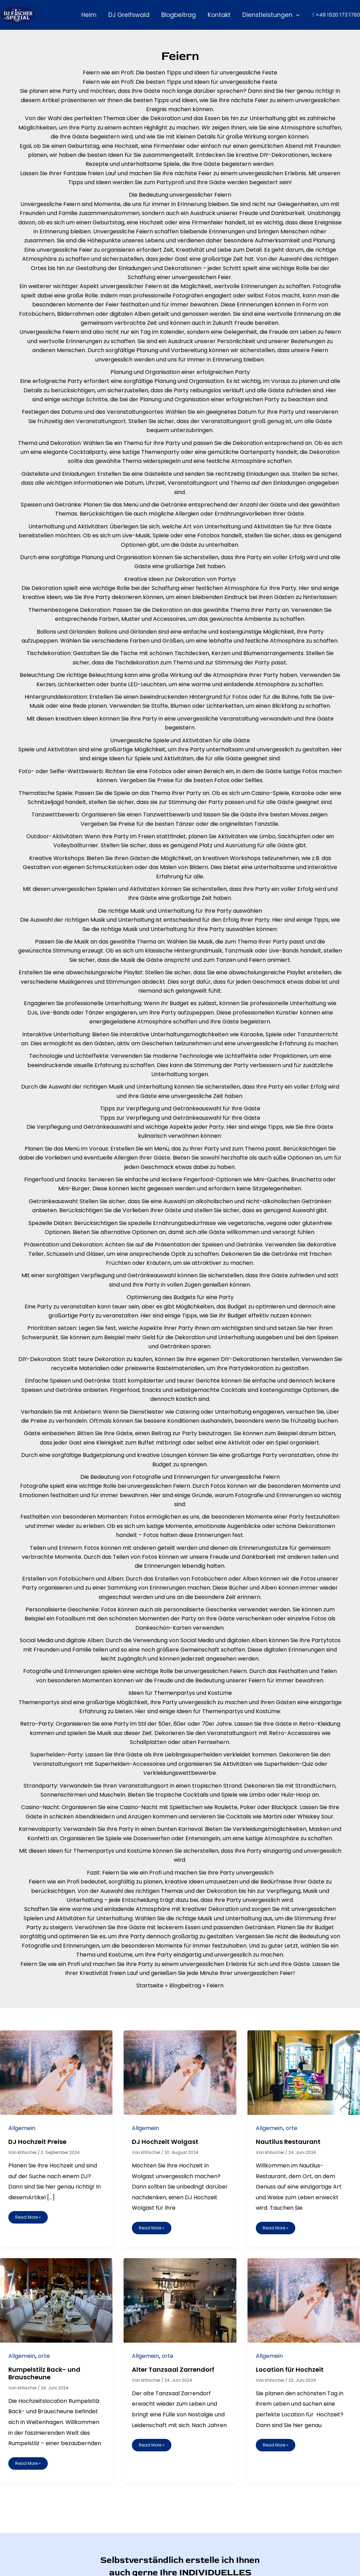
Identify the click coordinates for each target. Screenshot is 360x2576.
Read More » (28, 2215)
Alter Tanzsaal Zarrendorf (173, 2369)
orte (291, 2128)
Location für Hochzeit (290, 2369)
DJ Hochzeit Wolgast (165, 2141)
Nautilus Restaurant (288, 2141)
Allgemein (21, 2128)
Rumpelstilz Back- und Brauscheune (44, 2373)
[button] (295, 15)
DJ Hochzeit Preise (37, 2141)
